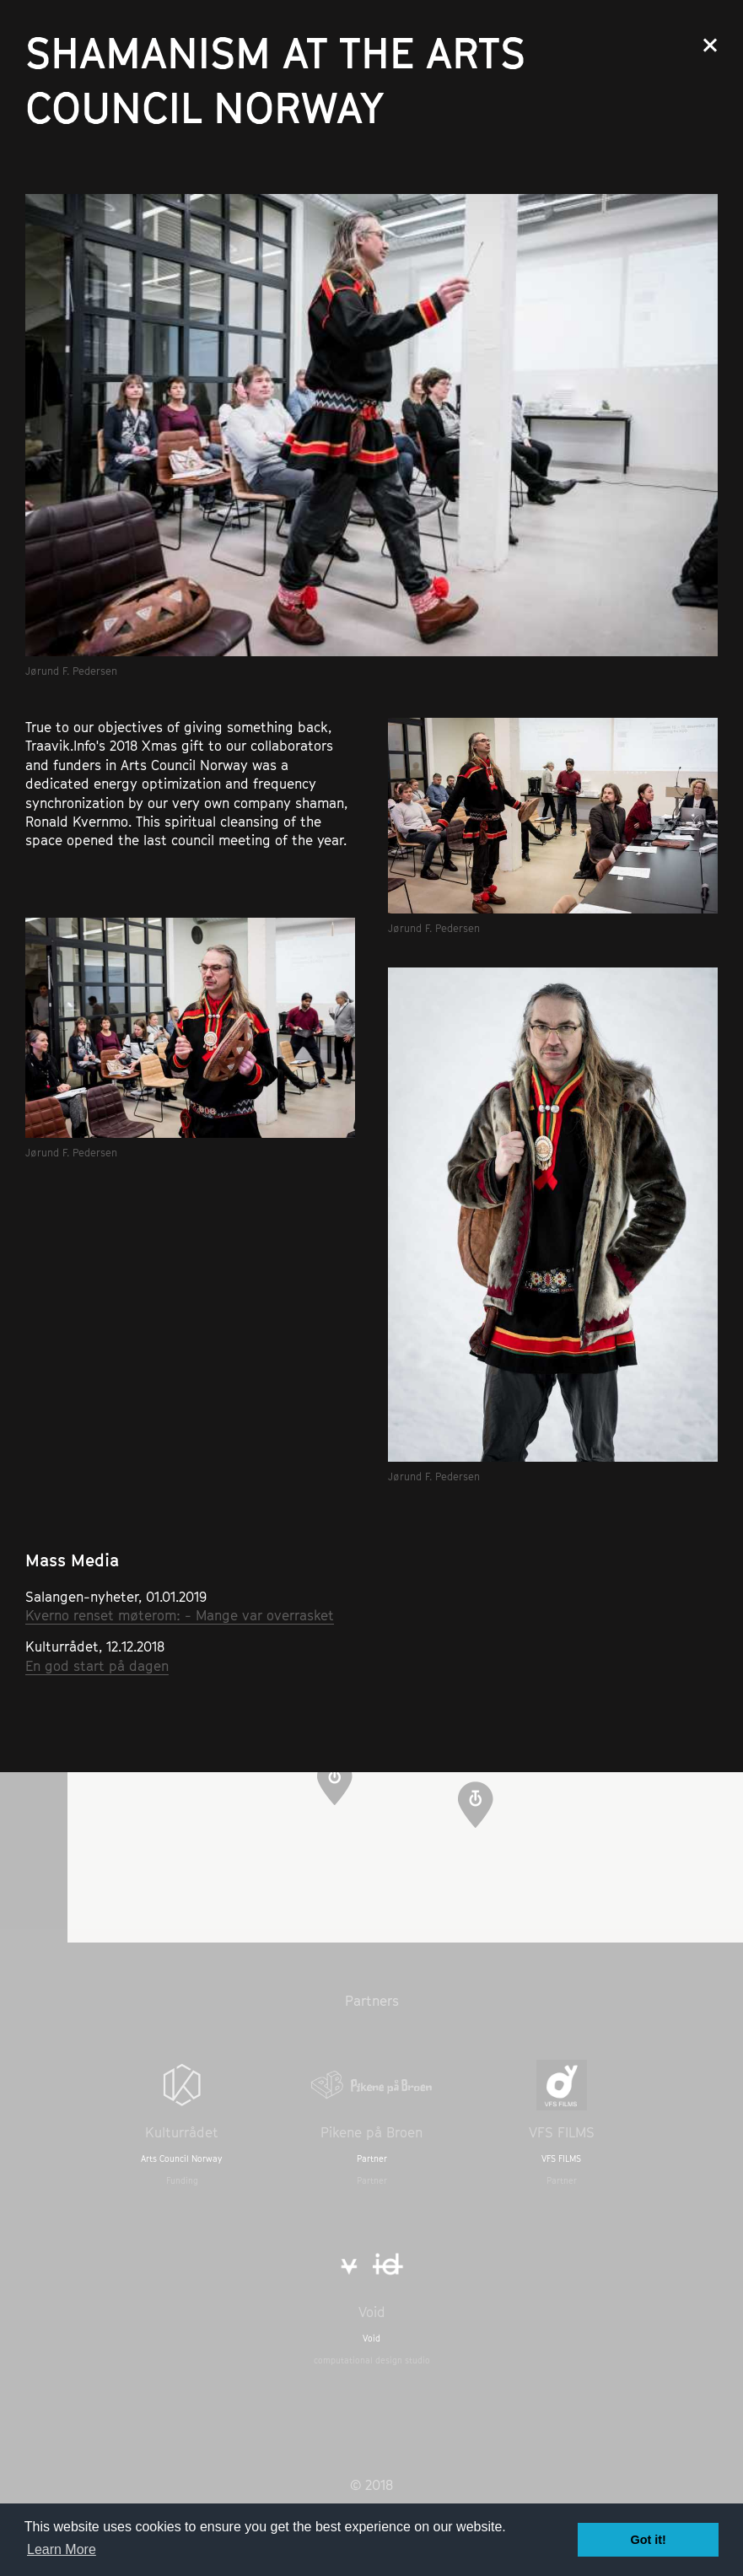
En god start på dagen (97, 1665)
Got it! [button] (648, 2539)
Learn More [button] (61, 2549)
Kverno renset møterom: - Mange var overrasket (179, 1615)
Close (710, 45)
